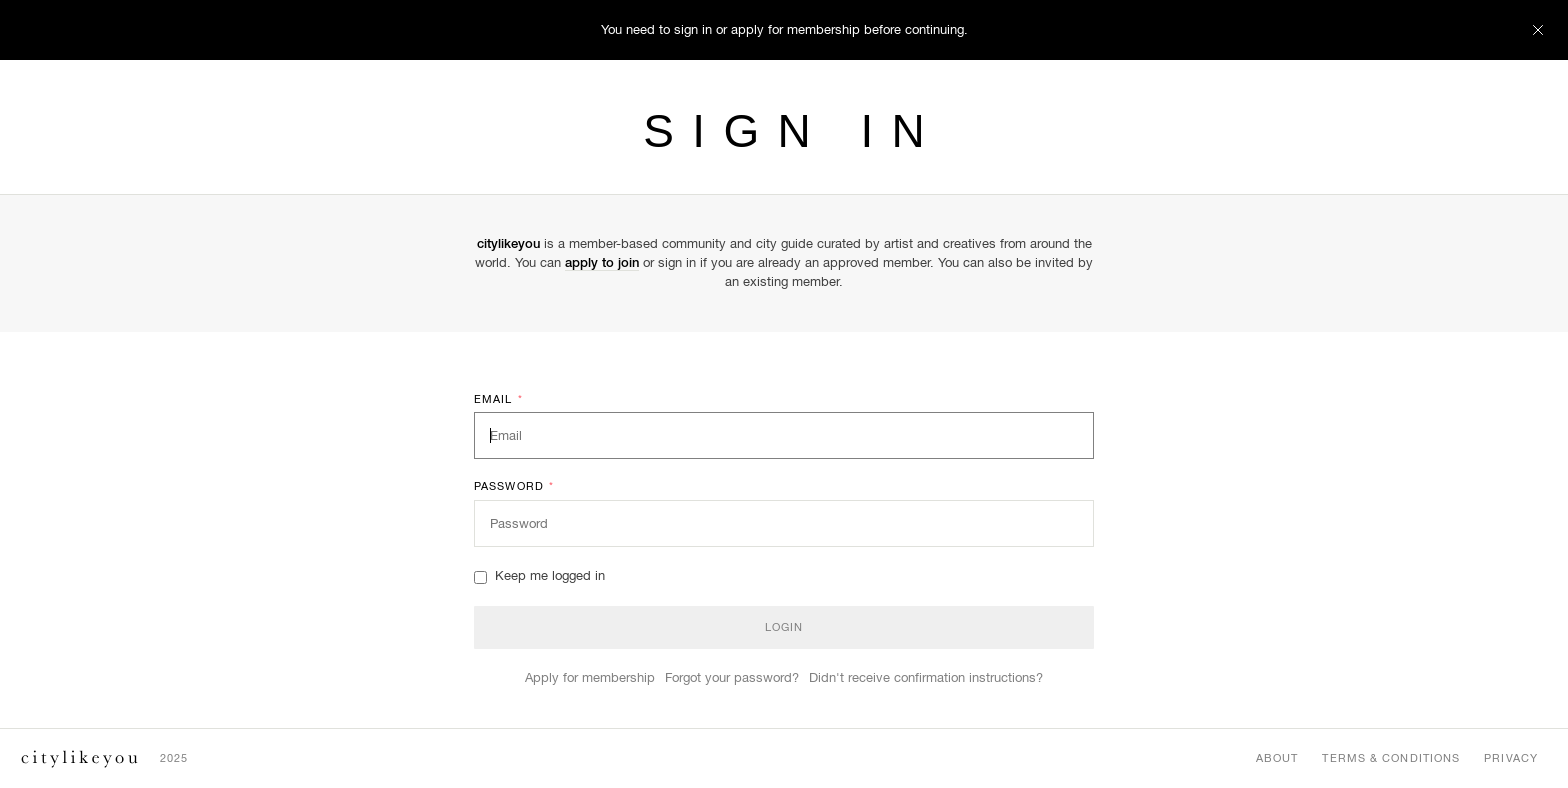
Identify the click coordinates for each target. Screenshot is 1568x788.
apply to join (602, 262)
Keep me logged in (539, 575)
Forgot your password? (732, 677)
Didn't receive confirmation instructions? (926, 677)
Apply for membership (590, 677)
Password (514, 487)
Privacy (1511, 758)
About (1277, 758)
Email (498, 400)
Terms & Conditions (1391, 758)
